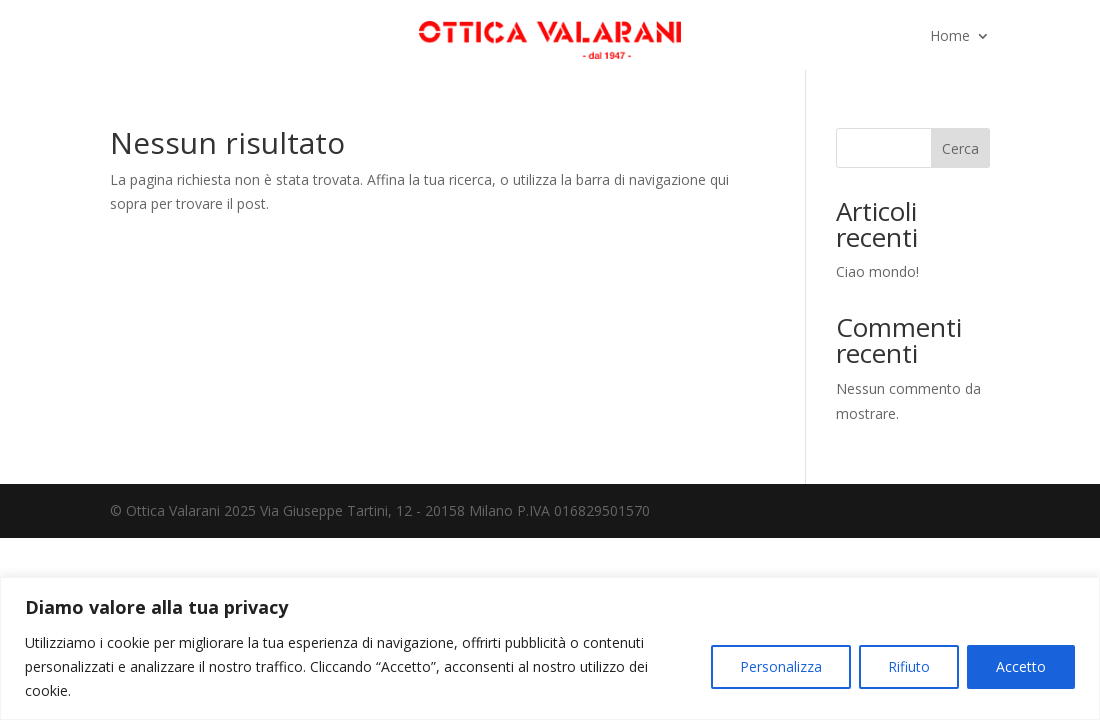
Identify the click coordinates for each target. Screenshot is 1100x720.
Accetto (1021, 666)
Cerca (960, 148)
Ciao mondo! (877, 271)
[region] (550, 648)
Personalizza (781, 666)
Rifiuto (909, 666)
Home (950, 37)
